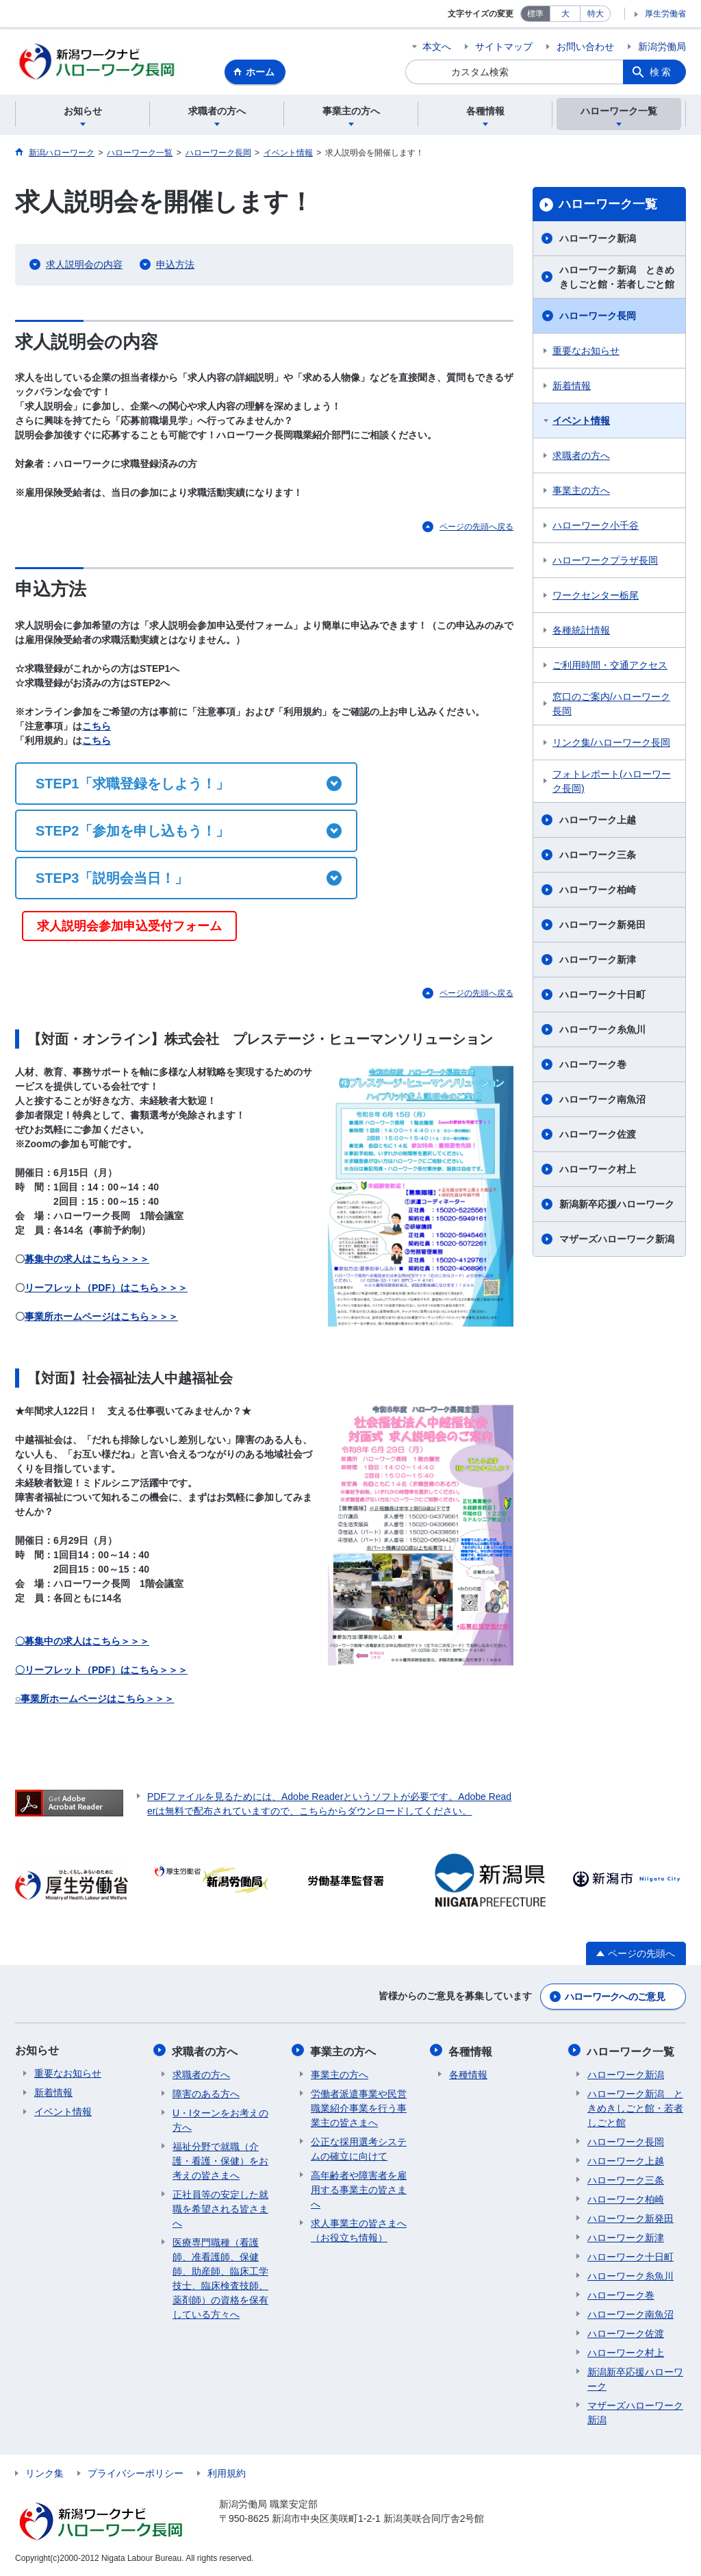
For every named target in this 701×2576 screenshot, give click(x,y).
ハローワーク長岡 (597, 317)
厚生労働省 (665, 13)
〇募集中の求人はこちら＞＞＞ (82, 1642)
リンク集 (44, 2473)
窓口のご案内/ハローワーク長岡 (611, 705)
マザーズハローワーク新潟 (616, 1241)
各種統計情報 (581, 632)
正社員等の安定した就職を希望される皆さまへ (220, 2209)
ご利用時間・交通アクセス (609, 667)
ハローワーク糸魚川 (602, 1031)
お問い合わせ (585, 46)
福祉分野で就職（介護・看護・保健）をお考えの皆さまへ (220, 2161)
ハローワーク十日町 (602, 996)
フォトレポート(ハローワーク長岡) (611, 783)
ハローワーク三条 (597, 856)
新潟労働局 (662, 46)
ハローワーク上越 (597, 821)
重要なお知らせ (586, 352)
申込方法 (175, 266)
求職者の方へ (581, 457)
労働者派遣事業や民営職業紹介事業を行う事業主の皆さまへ (359, 2108)
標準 (535, 13)
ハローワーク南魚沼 (602, 1101)
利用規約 (226, 2473)
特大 (595, 13)
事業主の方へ (581, 492)
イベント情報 (581, 422)
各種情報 (471, 2052)
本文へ (436, 46)
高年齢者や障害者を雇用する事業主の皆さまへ (359, 2190)
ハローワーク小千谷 (595, 527)
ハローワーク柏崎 (597, 891)
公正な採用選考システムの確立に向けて (359, 2149)
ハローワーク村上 (597, 1171)
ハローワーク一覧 (608, 206)
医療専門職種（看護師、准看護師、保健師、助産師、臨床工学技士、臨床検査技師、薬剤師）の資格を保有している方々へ (220, 2278)
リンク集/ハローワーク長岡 (611, 744)
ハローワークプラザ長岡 (605, 562)
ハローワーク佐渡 (597, 1136)
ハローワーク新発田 (602, 926)
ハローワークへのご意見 (615, 1997)
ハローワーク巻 (592, 1066)
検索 (661, 71)
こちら (96, 727)
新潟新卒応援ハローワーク (616, 1206)
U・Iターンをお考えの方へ (220, 2120)
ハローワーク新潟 (597, 240)
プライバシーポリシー (135, 2473)
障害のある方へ (206, 2093)
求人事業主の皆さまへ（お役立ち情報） (359, 2230)
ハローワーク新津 (597, 961)
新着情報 (571, 387)
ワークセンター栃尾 (595, 597)
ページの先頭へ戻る (476, 529)
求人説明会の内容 (84, 266)
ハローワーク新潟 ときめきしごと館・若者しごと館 (616, 279)
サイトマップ (504, 46)
